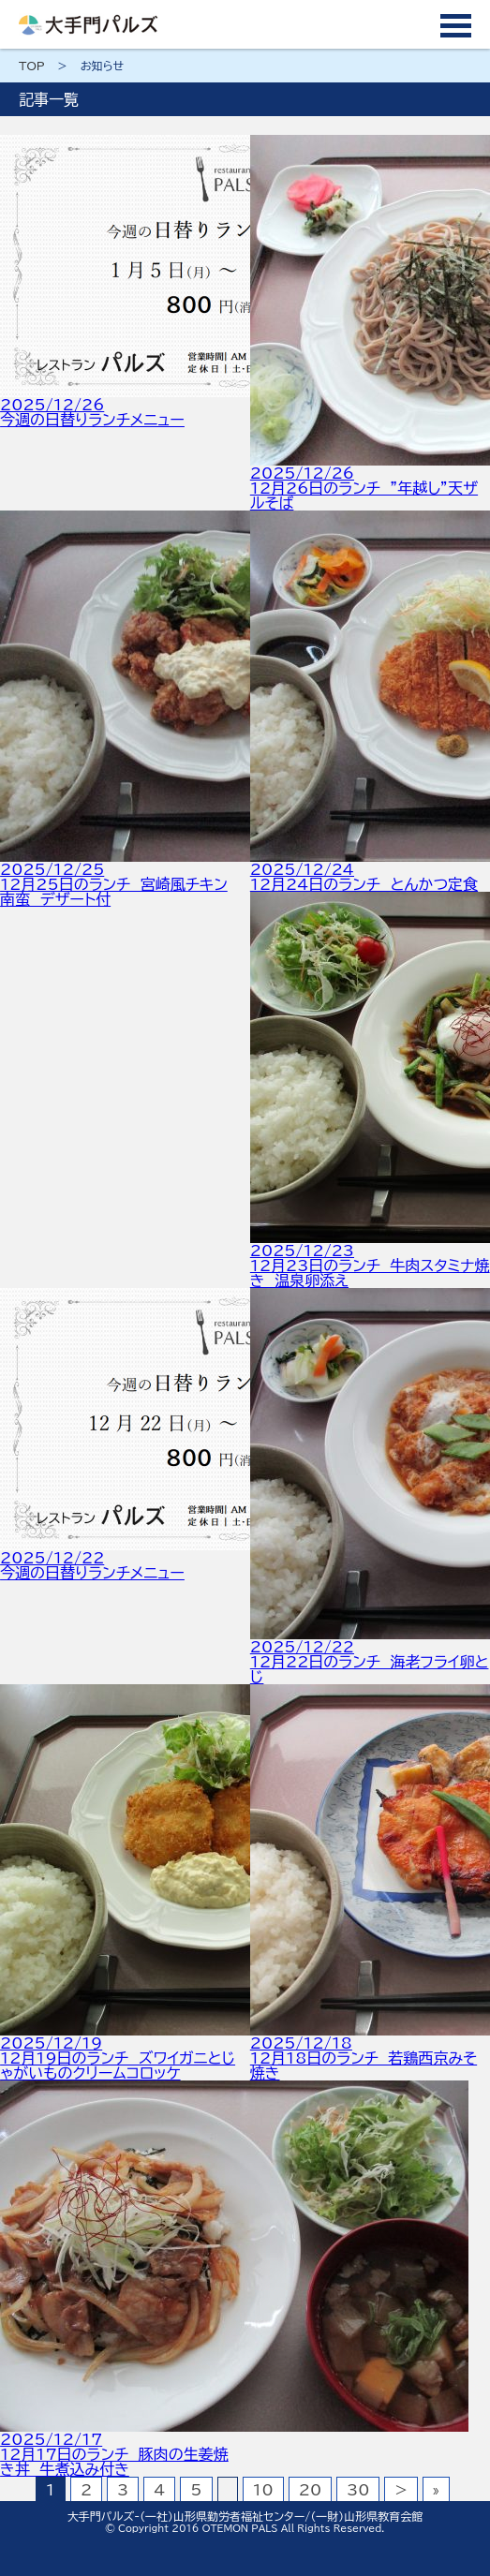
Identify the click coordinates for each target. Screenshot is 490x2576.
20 (310, 2489)
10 (263, 2489)
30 (358, 2489)
